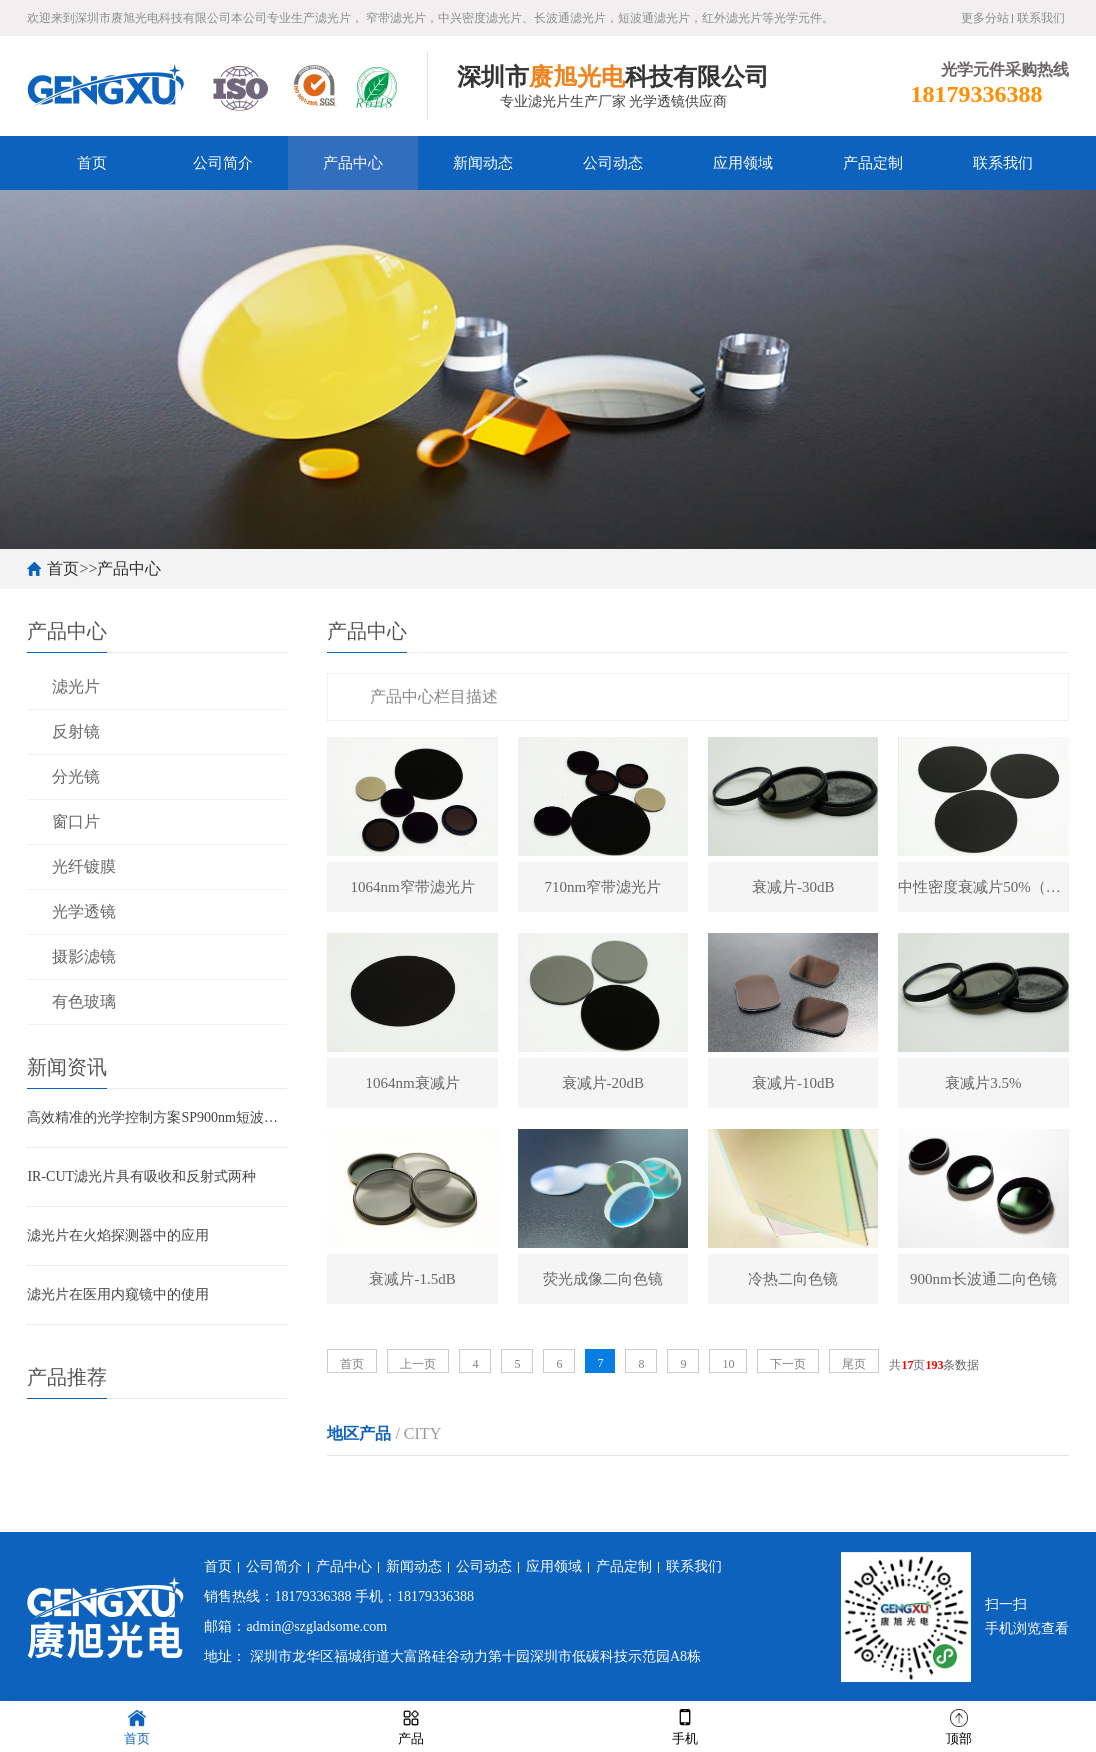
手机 (685, 1725)
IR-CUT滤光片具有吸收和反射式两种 (141, 1176)
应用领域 (743, 163)
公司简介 (223, 163)
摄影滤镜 (84, 956)
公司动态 (613, 163)
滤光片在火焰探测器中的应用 (118, 1235)
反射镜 (76, 731)
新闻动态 (483, 163)
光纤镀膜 (84, 866)
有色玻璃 (84, 1001)
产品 (411, 1725)
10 (728, 1364)
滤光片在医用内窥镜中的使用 (118, 1294)
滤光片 (76, 686)
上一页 (418, 1364)
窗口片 (76, 821)
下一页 (788, 1364)
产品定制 (873, 163)
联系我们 (1041, 18)
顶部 (959, 1725)
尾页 (854, 1364)
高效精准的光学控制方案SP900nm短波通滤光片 (157, 1117)
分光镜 (76, 776)
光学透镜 (84, 911)
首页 (92, 163)
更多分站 (985, 18)
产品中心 (353, 163)
